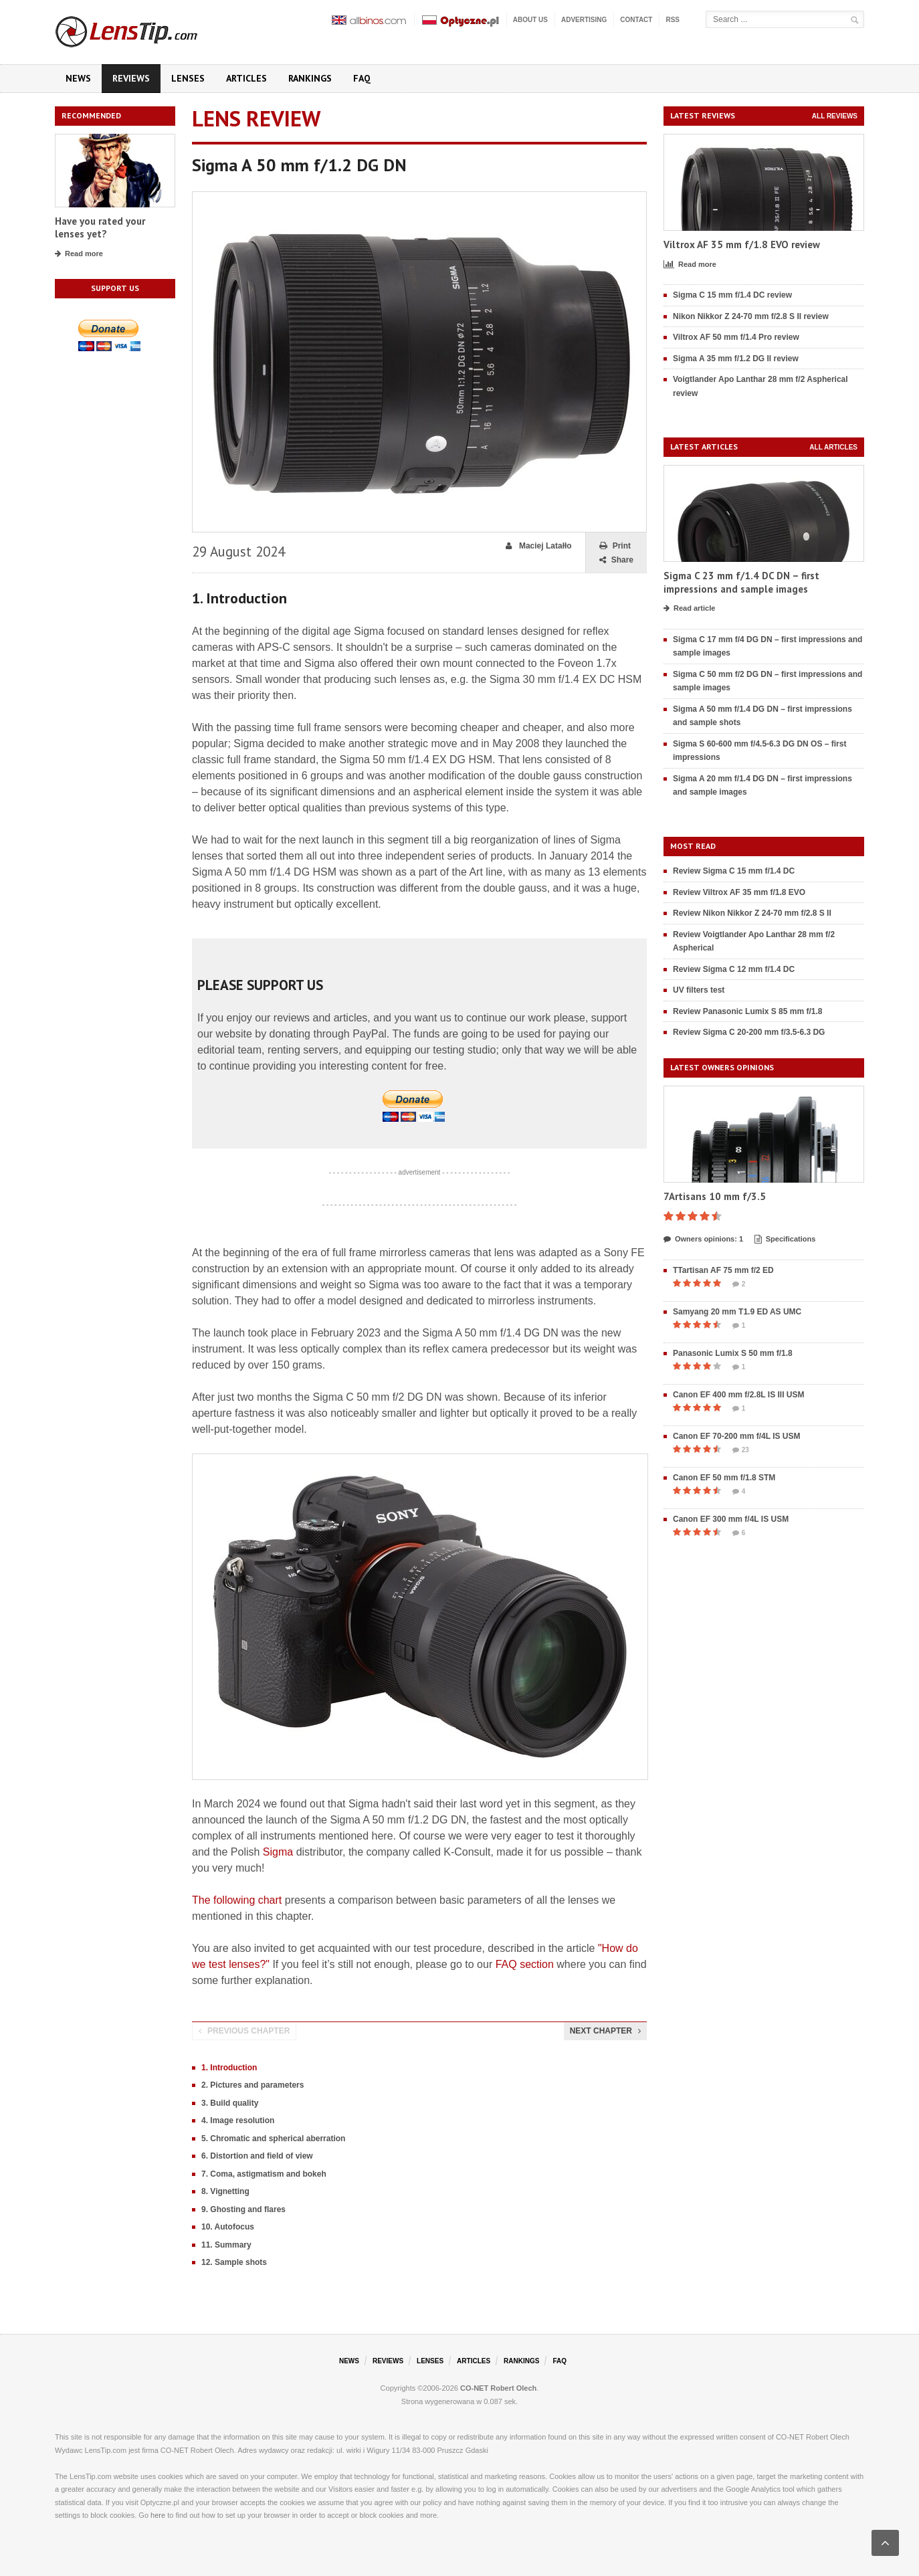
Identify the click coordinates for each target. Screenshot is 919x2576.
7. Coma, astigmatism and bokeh (263, 2174)
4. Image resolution (237, 2120)
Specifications (785, 1239)
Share (616, 560)
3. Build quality (229, 2103)
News (78, 78)
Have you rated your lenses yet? (100, 228)
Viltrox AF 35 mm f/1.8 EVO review (741, 244)
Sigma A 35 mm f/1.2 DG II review (736, 358)
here (157, 2515)
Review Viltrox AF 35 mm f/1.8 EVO (739, 892)
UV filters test (698, 990)
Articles (246, 78)
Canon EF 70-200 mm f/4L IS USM (737, 1436)
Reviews (131, 78)
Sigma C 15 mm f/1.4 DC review (732, 295)
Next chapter (605, 2031)
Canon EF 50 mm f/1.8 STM (724, 1477)
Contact (636, 19)
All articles (833, 447)
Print (615, 546)
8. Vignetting (225, 2191)
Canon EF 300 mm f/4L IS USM (731, 1519)
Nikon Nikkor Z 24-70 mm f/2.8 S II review (751, 316)
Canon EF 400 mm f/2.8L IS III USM (739, 1394)
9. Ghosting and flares (243, 2209)
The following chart (237, 1900)
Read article (689, 608)
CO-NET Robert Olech (498, 2388)
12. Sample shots (234, 2262)
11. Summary (226, 2245)
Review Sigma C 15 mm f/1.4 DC (734, 871)
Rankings (310, 78)
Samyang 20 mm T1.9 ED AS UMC (737, 1311)
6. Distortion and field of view (257, 2156)
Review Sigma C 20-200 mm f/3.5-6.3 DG (749, 1032)
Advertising (584, 19)
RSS (673, 19)
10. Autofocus (227, 2227)
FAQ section (525, 1964)
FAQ (362, 78)
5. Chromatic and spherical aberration (273, 2138)
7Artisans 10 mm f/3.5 (714, 1196)
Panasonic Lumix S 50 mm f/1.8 (733, 1353)
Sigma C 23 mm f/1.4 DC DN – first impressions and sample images (741, 582)
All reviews (834, 116)
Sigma (278, 1852)
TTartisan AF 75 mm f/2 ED (723, 1270)
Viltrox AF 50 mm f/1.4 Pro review (736, 337)
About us (530, 19)
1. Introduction (229, 2067)
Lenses (188, 78)
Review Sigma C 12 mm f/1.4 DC (734, 969)
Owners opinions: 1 (703, 1239)
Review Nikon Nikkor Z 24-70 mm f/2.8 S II (752, 913)
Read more (79, 254)
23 (740, 1450)
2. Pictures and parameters (252, 2085)
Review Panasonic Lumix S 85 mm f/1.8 (747, 1011)
